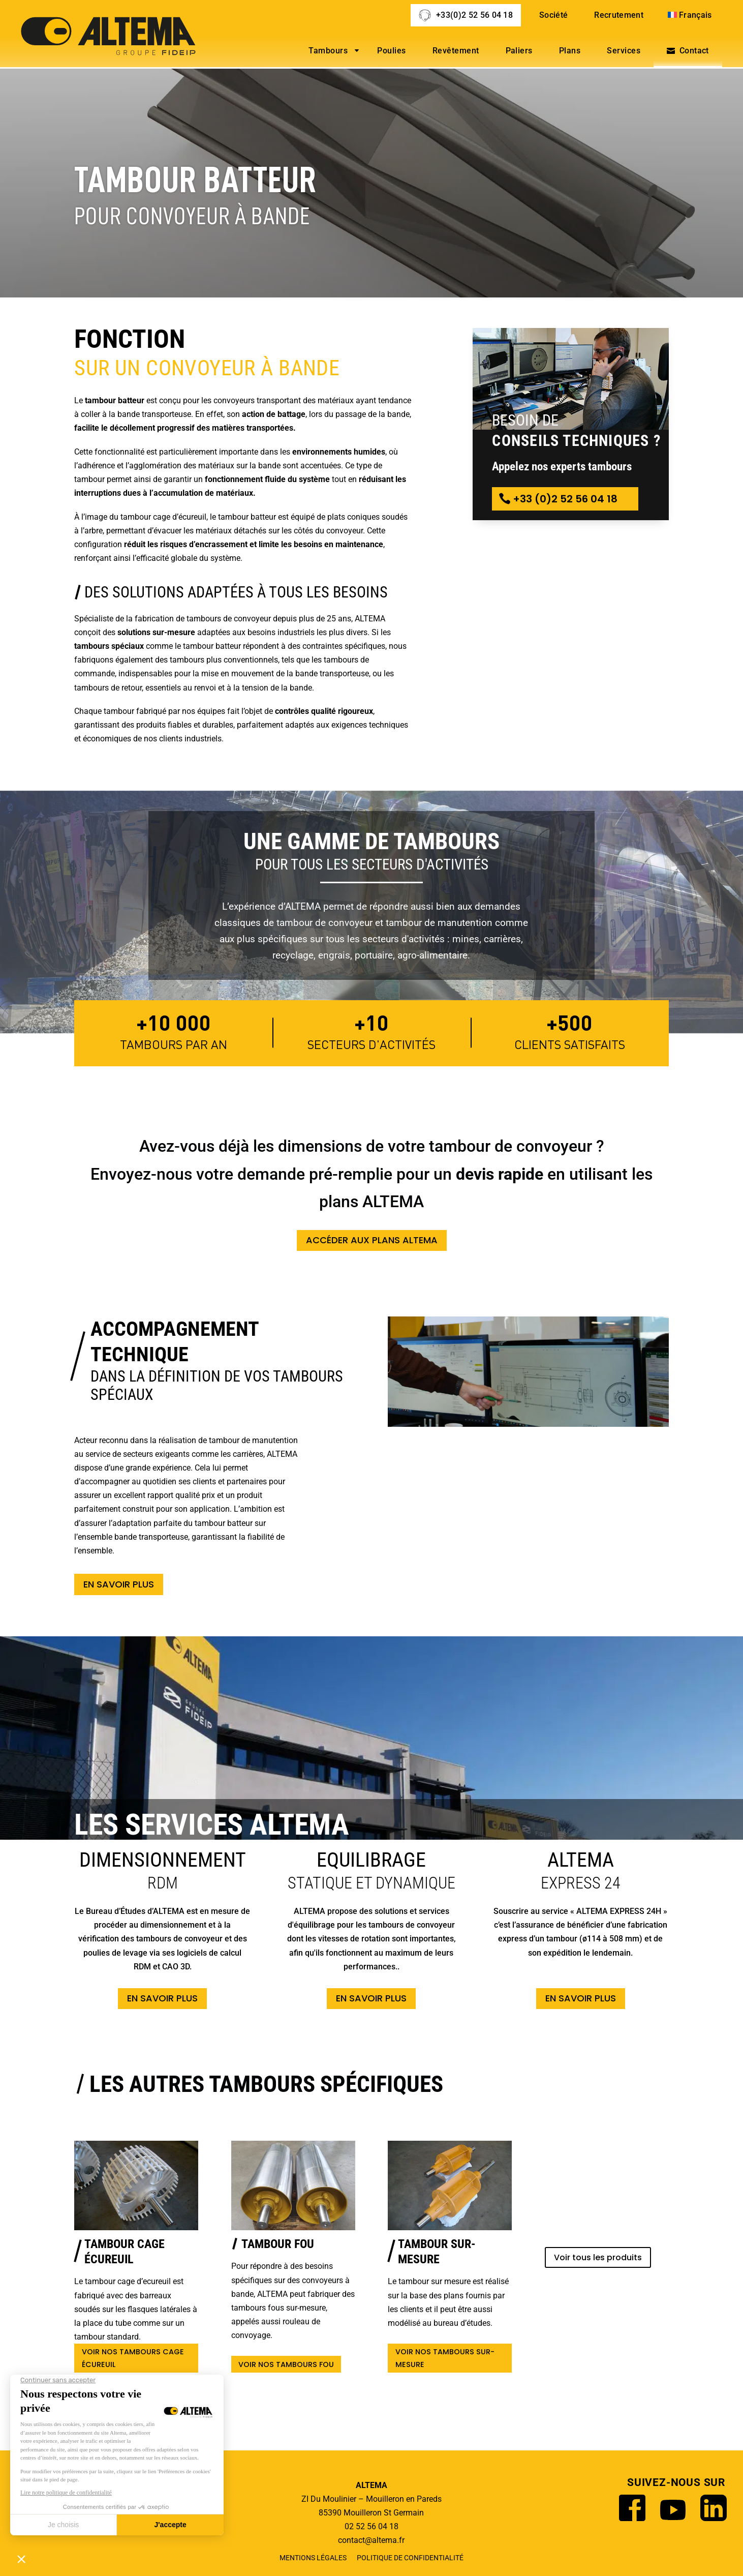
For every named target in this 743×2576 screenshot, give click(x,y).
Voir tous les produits (598, 2257)
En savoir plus (118, 1584)
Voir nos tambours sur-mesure (444, 2358)
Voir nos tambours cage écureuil (133, 2358)
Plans (569, 50)
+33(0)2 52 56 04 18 (474, 15)
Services (623, 50)
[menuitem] (691, 15)
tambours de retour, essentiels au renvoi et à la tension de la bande (193, 688)
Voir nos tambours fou (286, 2364)
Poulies (391, 50)
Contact (694, 50)
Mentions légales (313, 2558)
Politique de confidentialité (410, 2558)
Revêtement (455, 50)
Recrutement (618, 15)
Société (553, 15)
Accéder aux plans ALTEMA (372, 1240)
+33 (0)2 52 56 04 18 (565, 499)
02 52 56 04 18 (371, 2526)
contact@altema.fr (371, 2540)
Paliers (519, 50)
